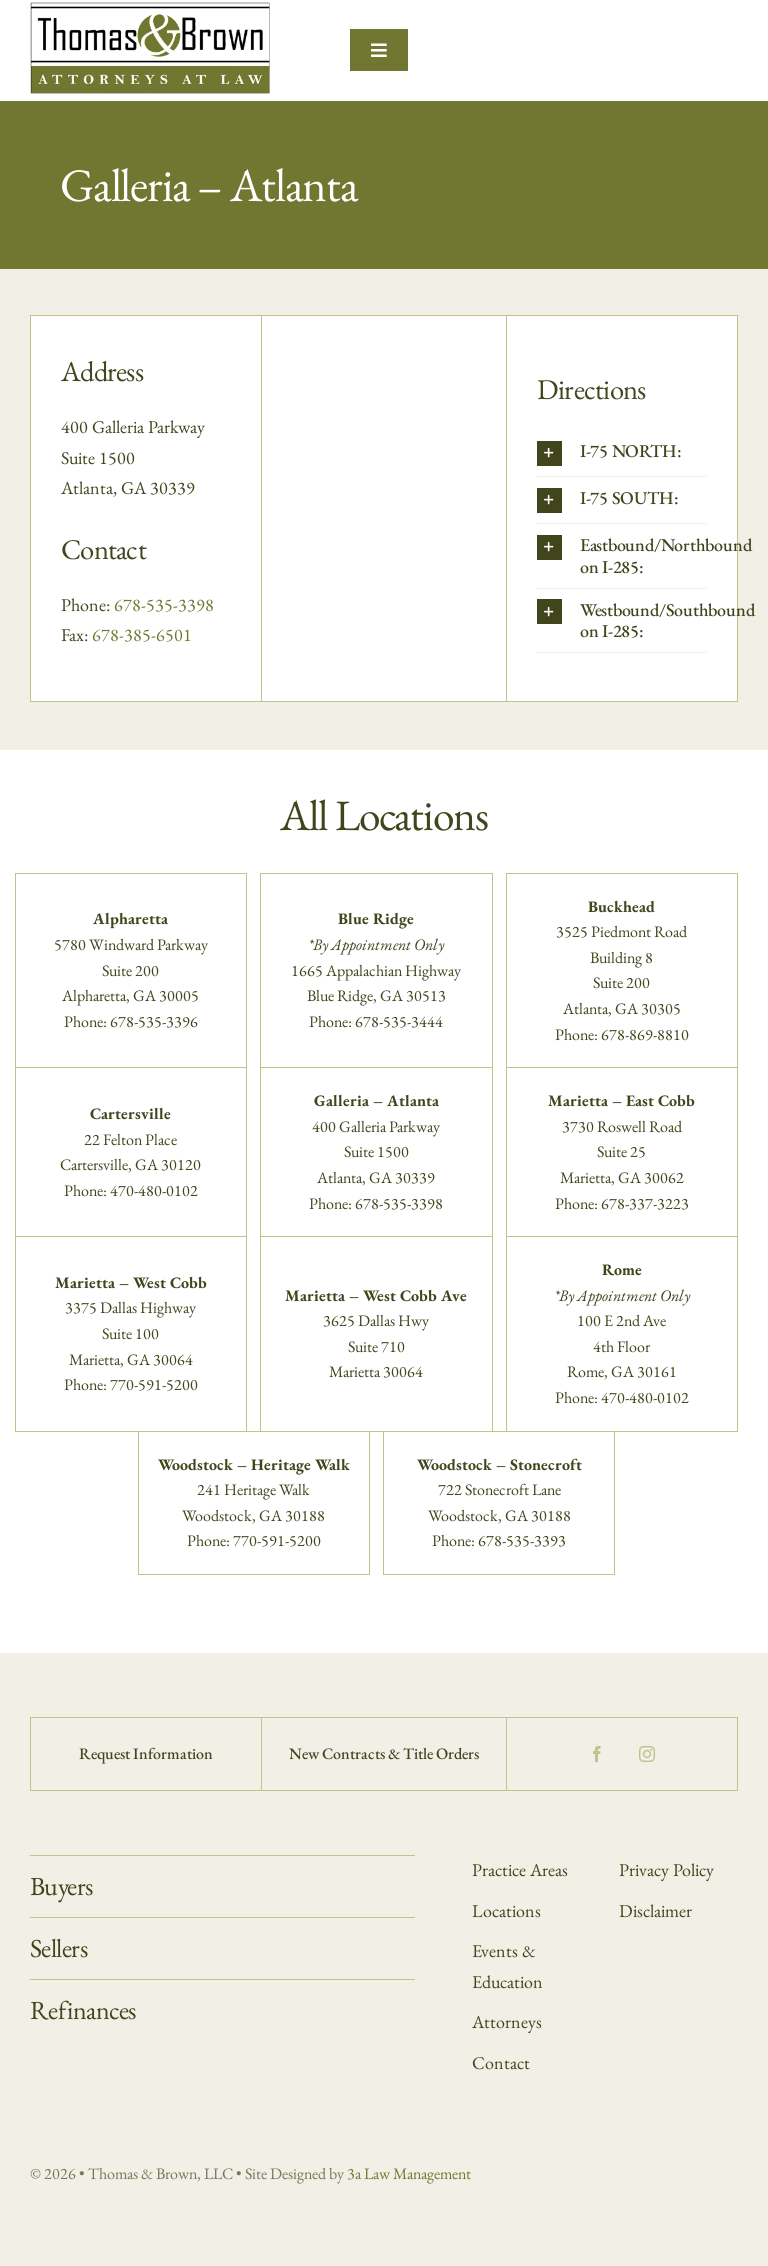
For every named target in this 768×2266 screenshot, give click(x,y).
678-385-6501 (142, 634)
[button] (622, 453)
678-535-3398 (164, 604)
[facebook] (597, 1754)
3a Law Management (409, 2173)
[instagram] (647, 1754)
